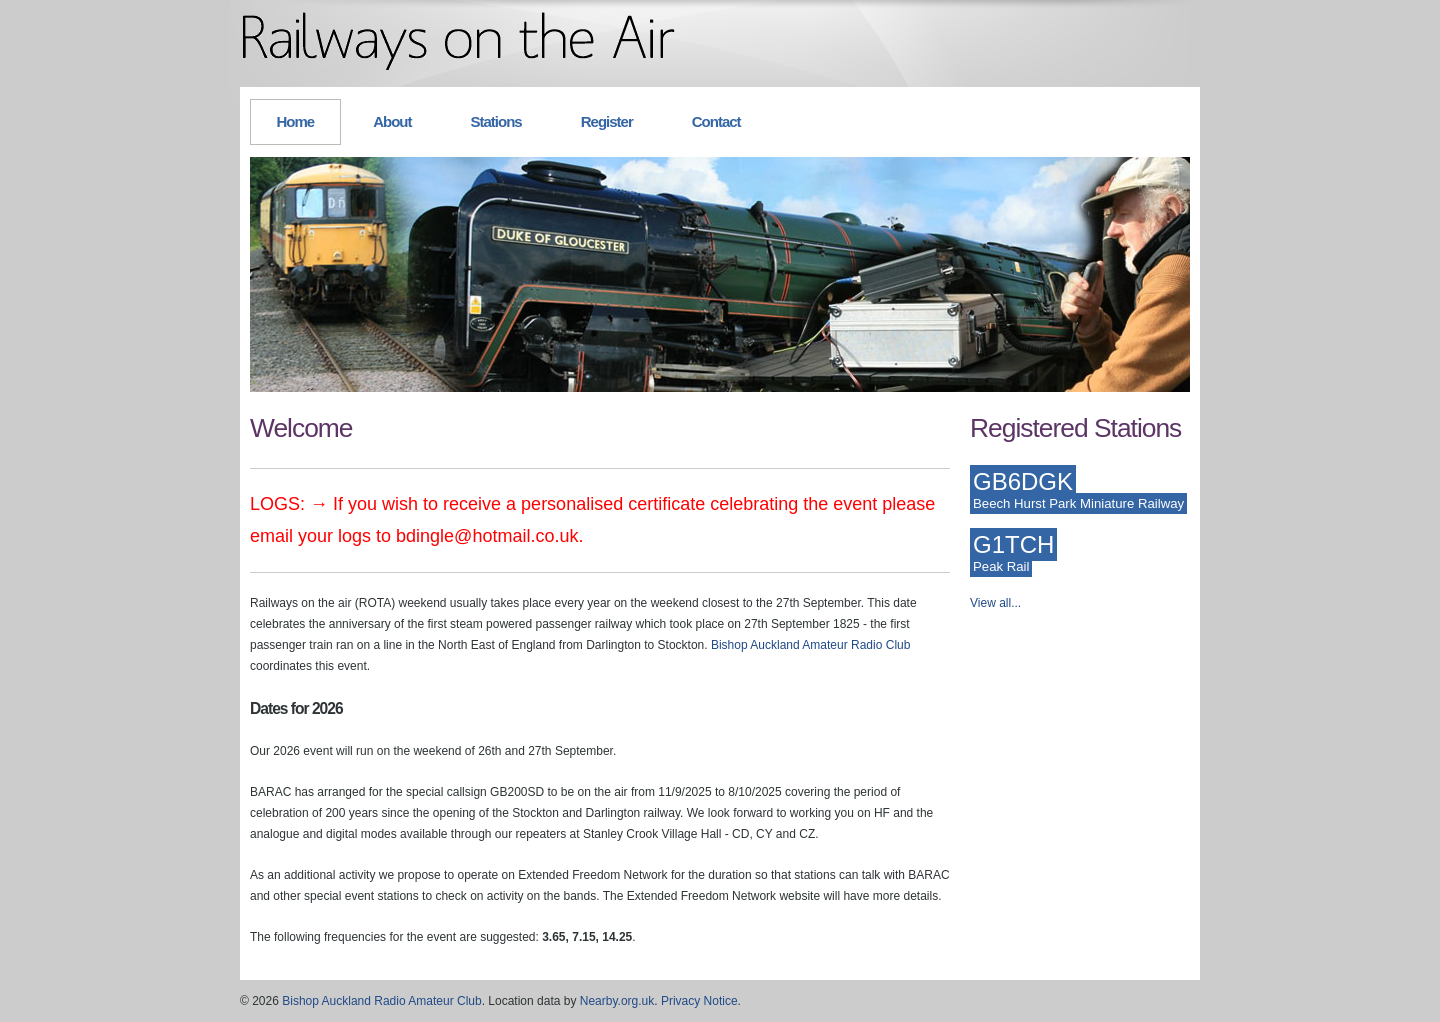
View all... (995, 603)
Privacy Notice (699, 1001)
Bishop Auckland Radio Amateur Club (381, 1001)
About (392, 121)
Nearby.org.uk (617, 1001)
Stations (496, 121)
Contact (716, 121)
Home (296, 121)
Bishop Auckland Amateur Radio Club (810, 645)
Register (607, 121)
